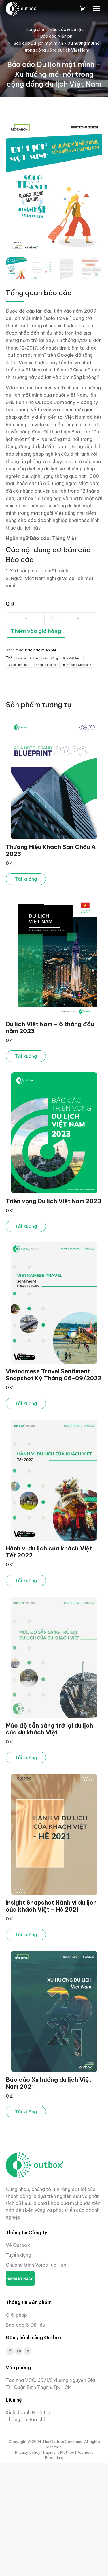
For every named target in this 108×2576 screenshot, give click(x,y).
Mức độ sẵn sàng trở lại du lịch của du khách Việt (49, 1729)
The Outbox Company (76, 664)
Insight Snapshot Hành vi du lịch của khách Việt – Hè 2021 (51, 1906)
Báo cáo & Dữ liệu (25, 2325)
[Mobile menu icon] (96, 8)
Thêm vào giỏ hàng (36, 631)
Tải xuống (26, 879)
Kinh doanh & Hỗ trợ (28, 2412)
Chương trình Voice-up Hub (36, 2265)
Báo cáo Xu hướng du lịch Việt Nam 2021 (48, 2083)
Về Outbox (18, 2245)
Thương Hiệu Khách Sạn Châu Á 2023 (51, 850)
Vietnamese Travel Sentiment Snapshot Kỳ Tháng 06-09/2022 (53, 1375)
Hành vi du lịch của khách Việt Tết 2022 (49, 1552)
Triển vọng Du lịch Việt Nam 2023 (53, 1201)
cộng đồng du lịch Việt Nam (62, 658)
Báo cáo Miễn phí (40, 650)
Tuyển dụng (18, 2255)
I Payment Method (57, 2452)
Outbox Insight (46, 664)
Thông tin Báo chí (25, 2419)
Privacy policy (28, 2452)
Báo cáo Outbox (27, 658)
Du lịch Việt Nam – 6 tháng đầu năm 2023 (50, 1027)
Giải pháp (16, 2315)
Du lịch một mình (19, 664)
